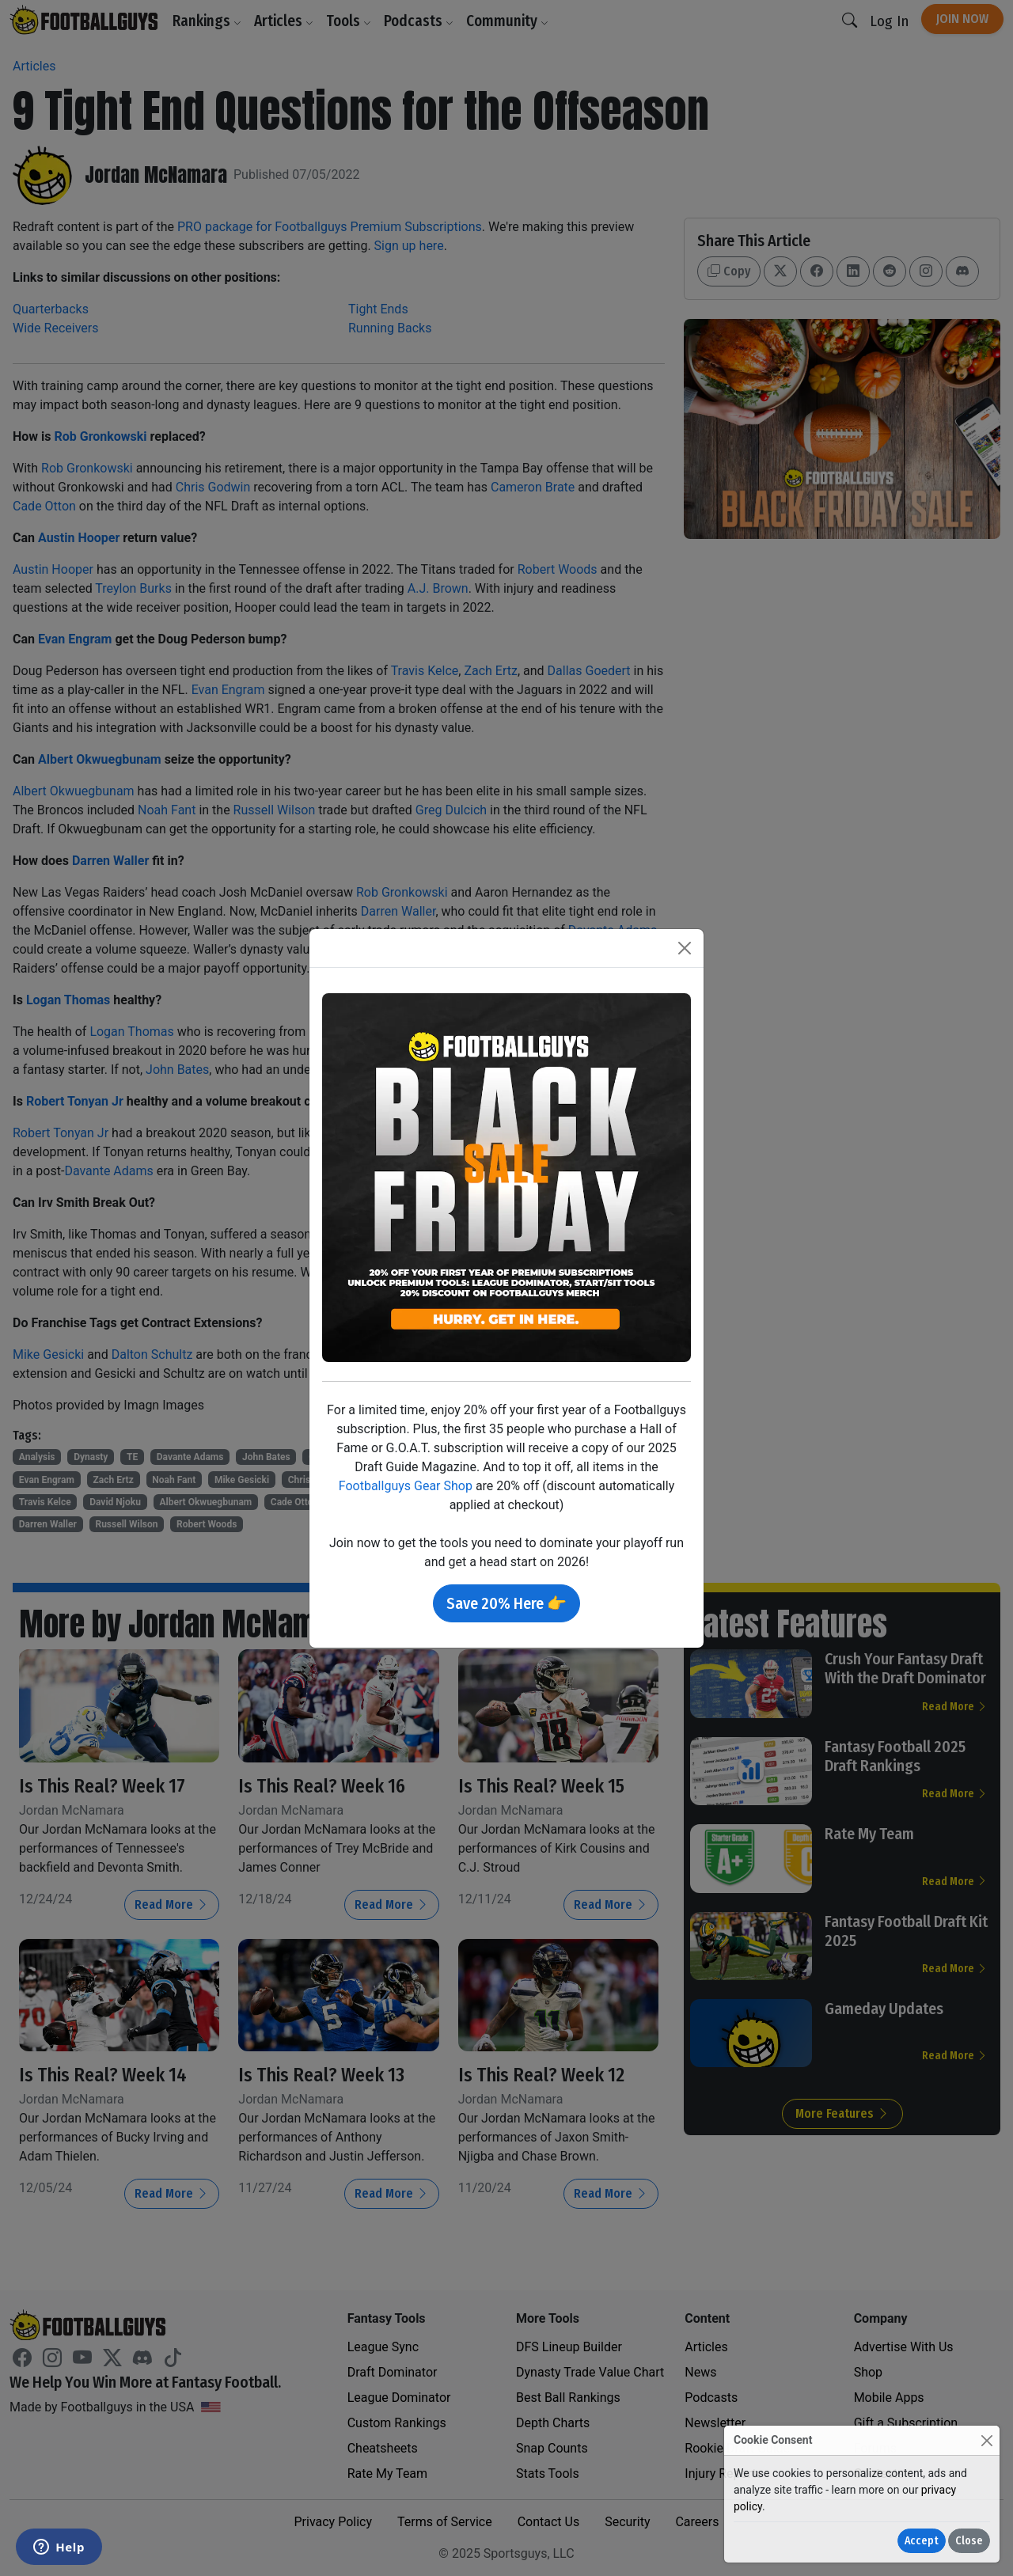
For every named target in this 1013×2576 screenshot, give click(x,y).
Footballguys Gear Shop (405, 1485)
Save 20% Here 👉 (506, 1603)
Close (969, 2541)
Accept (922, 2541)
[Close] (986, 2440)
